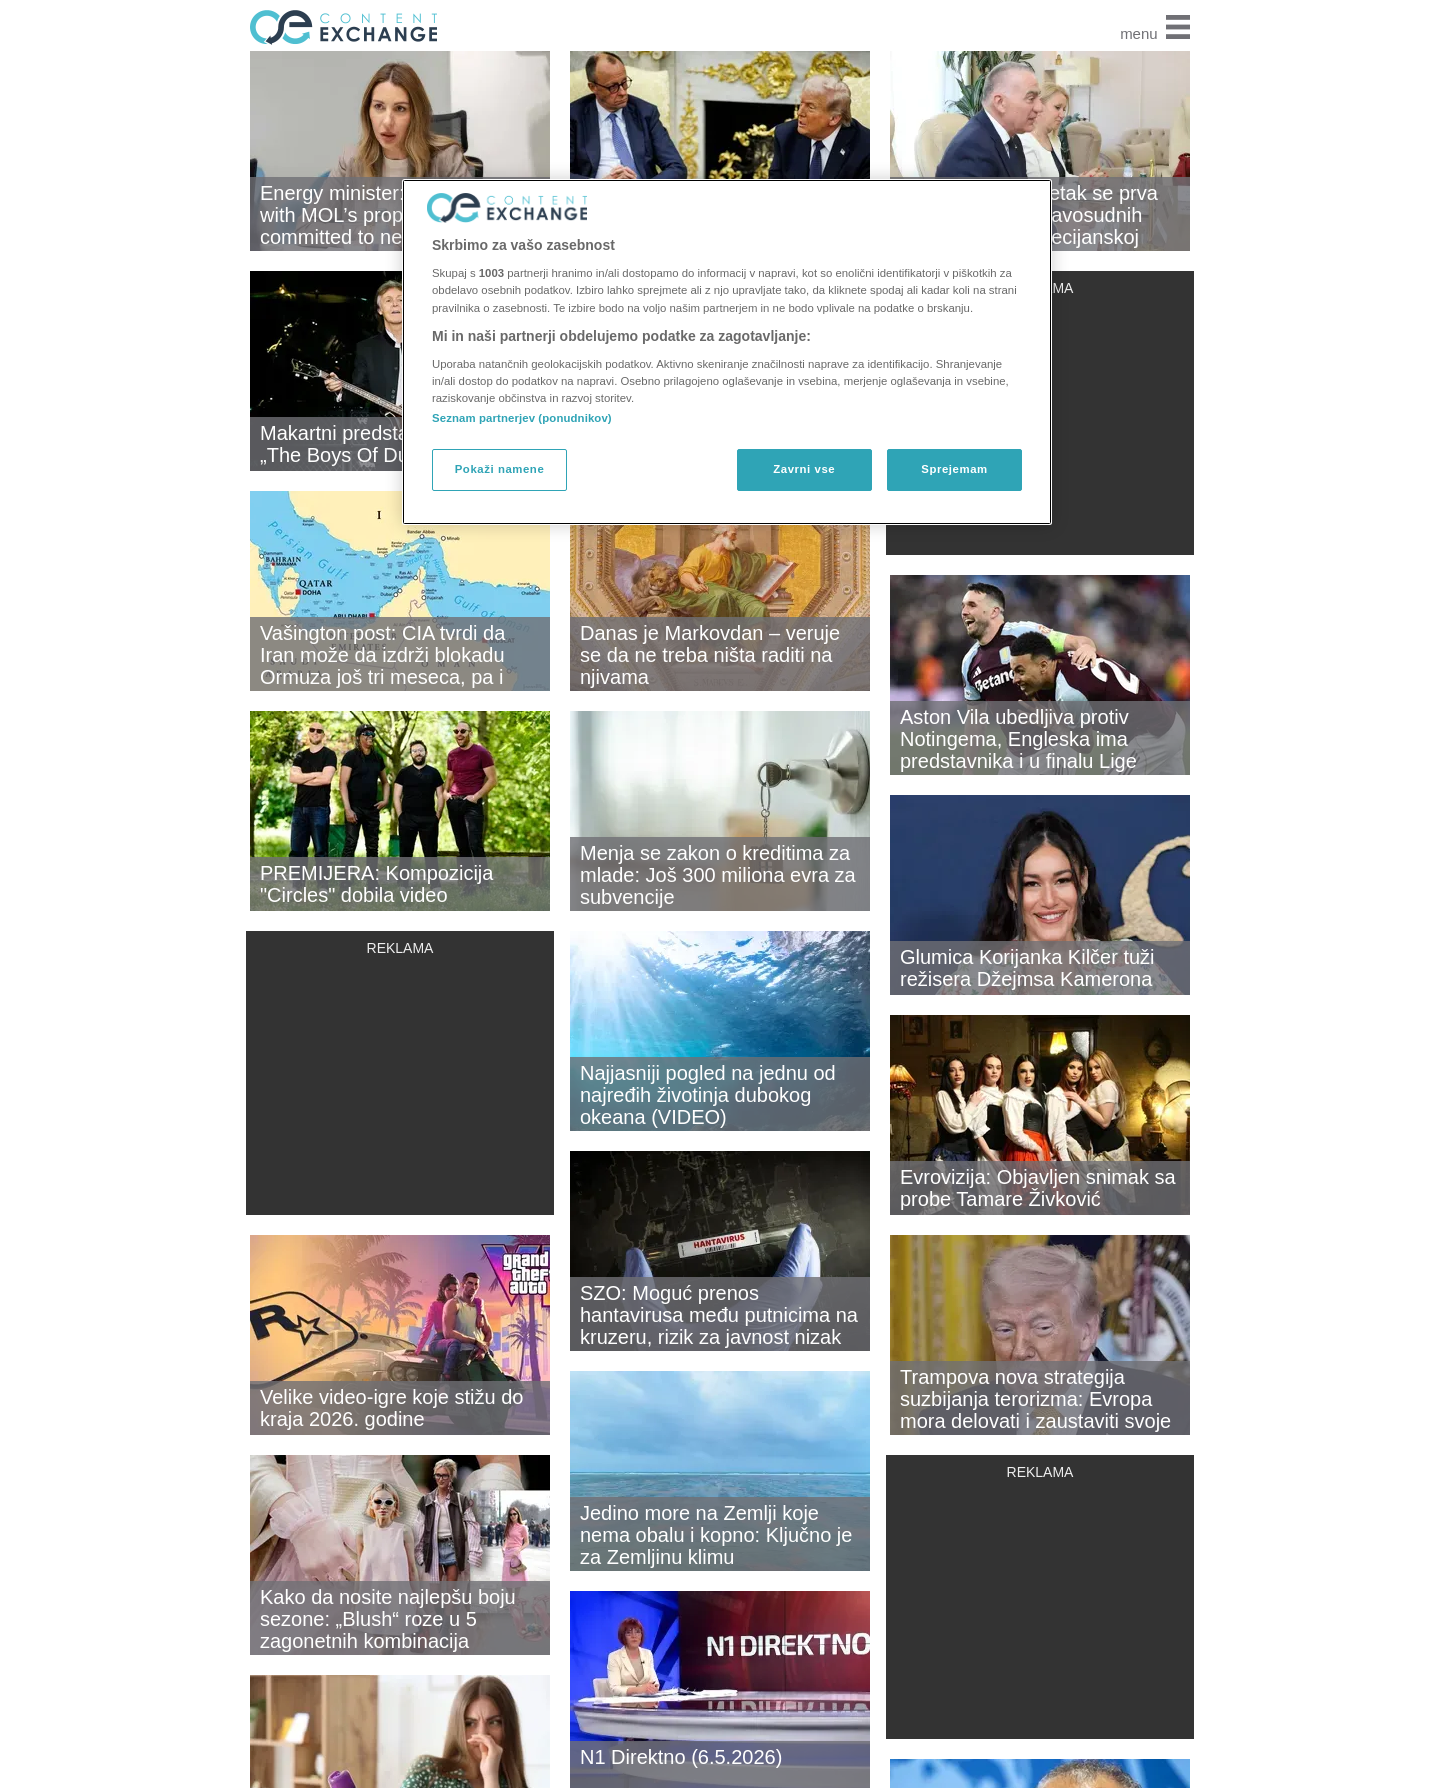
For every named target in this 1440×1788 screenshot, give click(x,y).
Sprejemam (954, 469)
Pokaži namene (500, 469)
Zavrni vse (804, 469)
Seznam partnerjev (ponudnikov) (522, 418)
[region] (727, 352)
